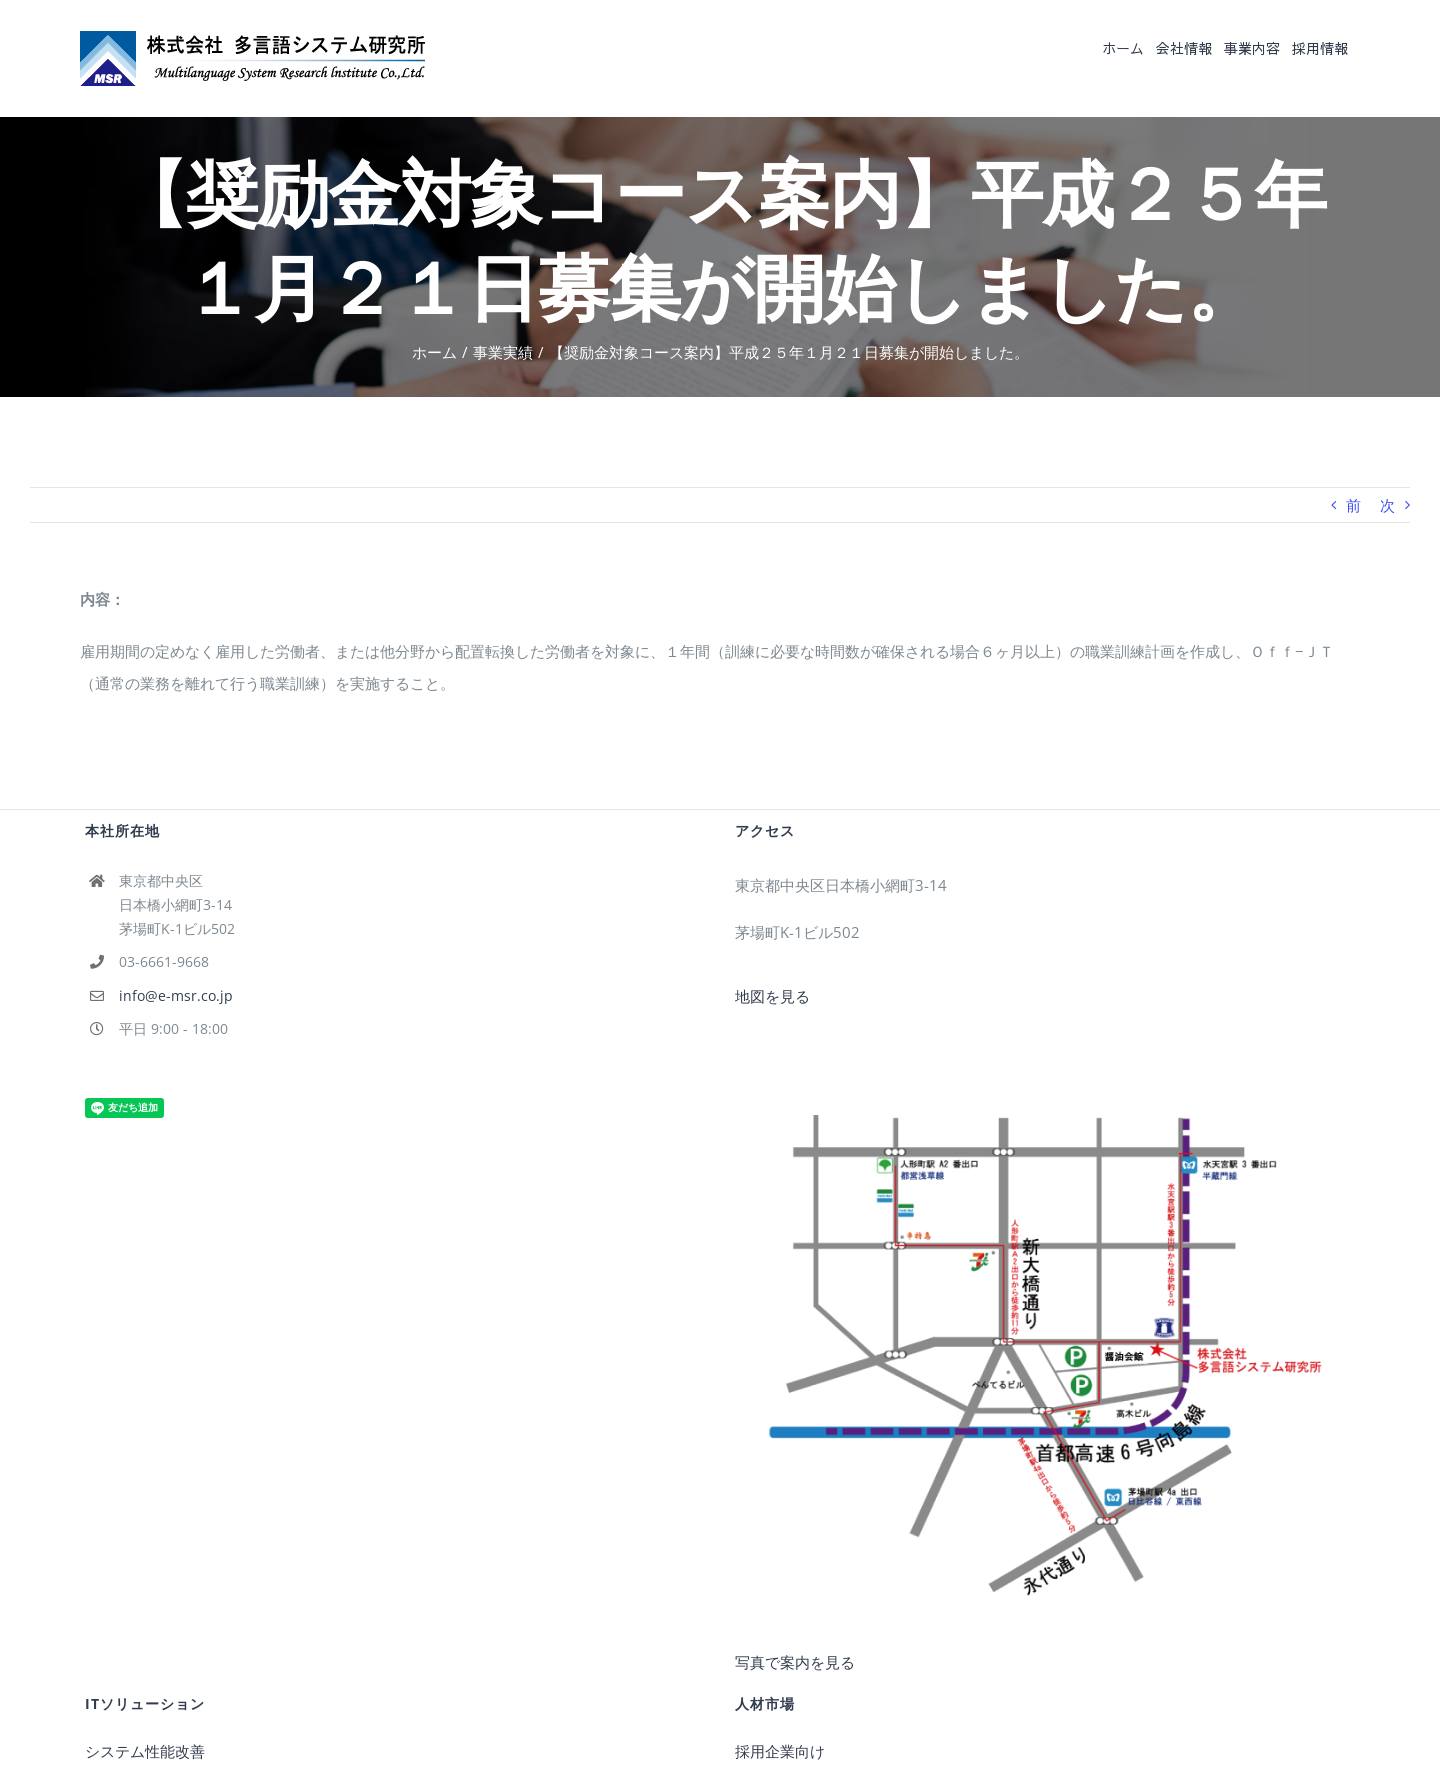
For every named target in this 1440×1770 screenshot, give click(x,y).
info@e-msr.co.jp (176, 995)
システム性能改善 (145, 1751)
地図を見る (772, 996)
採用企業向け (780, 1751)
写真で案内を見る (795, 1662)
